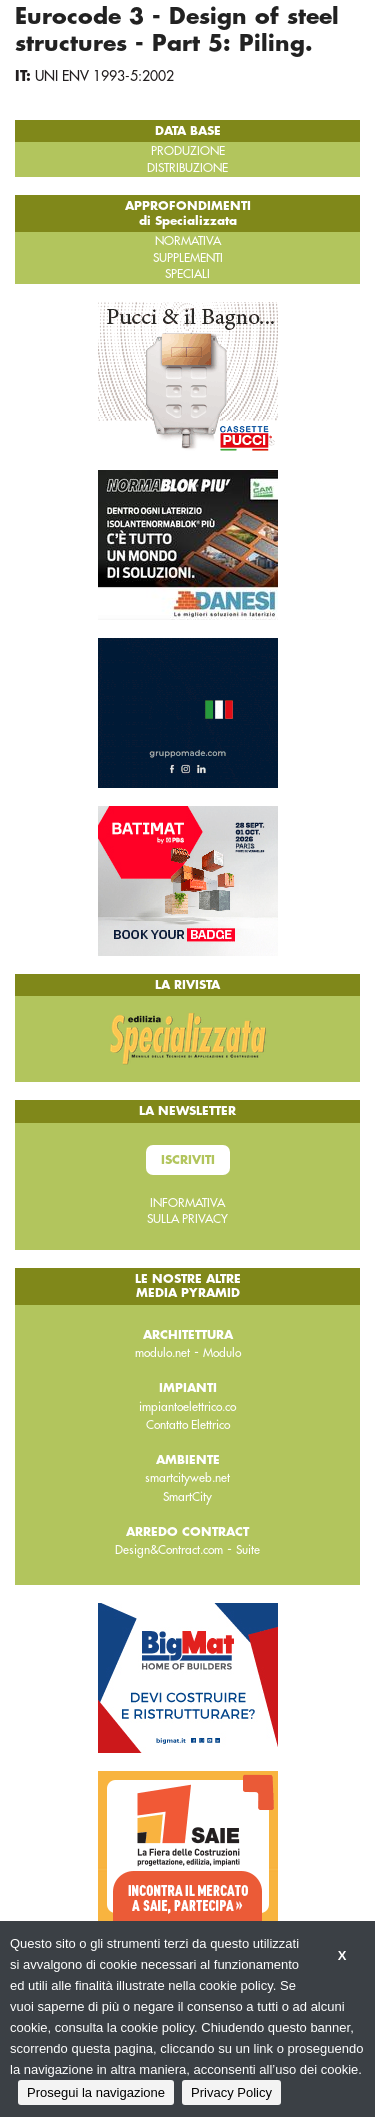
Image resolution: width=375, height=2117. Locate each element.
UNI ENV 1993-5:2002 (104, 76)
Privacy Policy (231, 2092)
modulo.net (162, 1353)
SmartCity (187, 1497)
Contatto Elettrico (188, 1425)
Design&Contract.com (169, 1550)
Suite (248, 1550)
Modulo (222, 1353)
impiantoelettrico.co (187, 1407)
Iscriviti (188, 1160)
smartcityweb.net (187, 1478)
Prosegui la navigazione (96, 2092)
